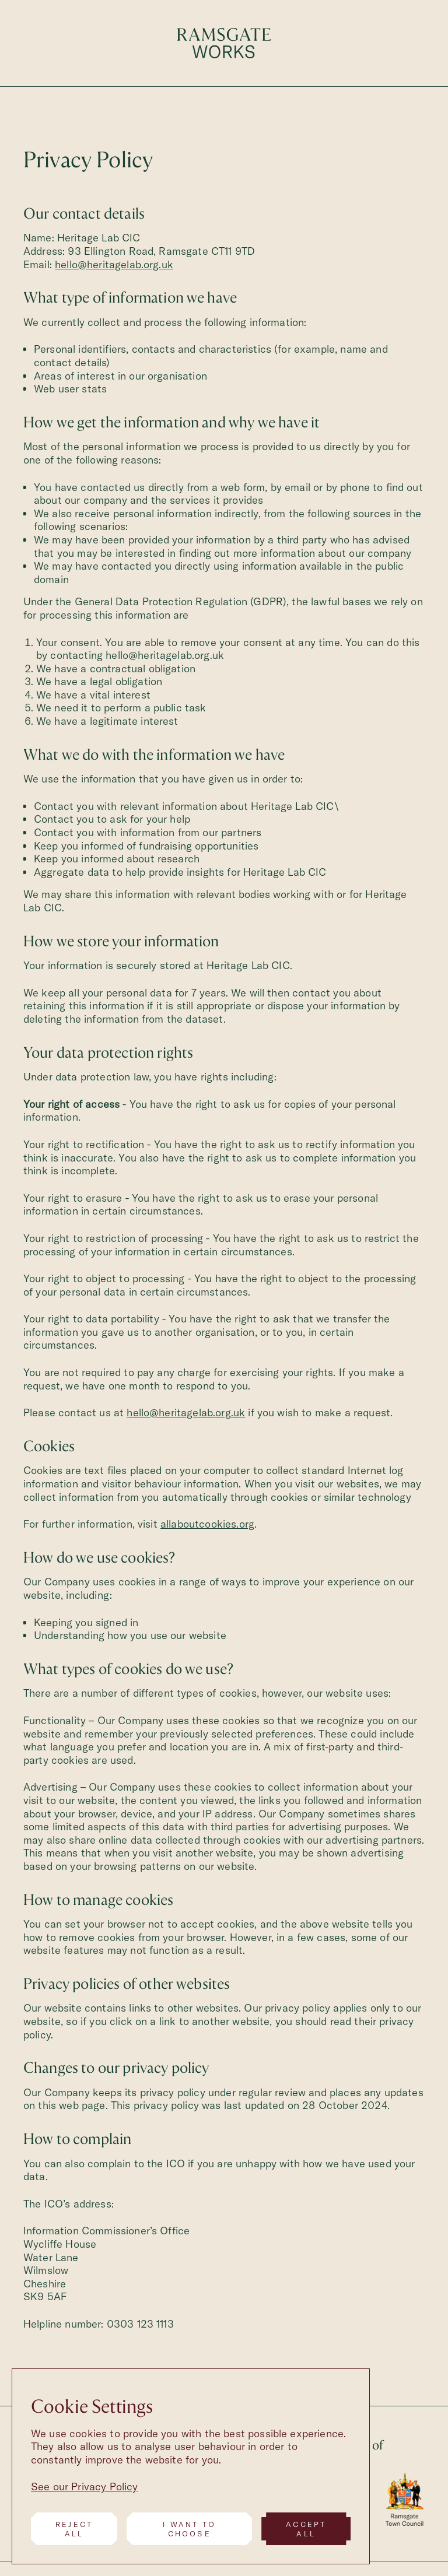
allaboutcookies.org (207, 1524)
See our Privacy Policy (84, 2486)
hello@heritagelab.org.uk (114, 264)
